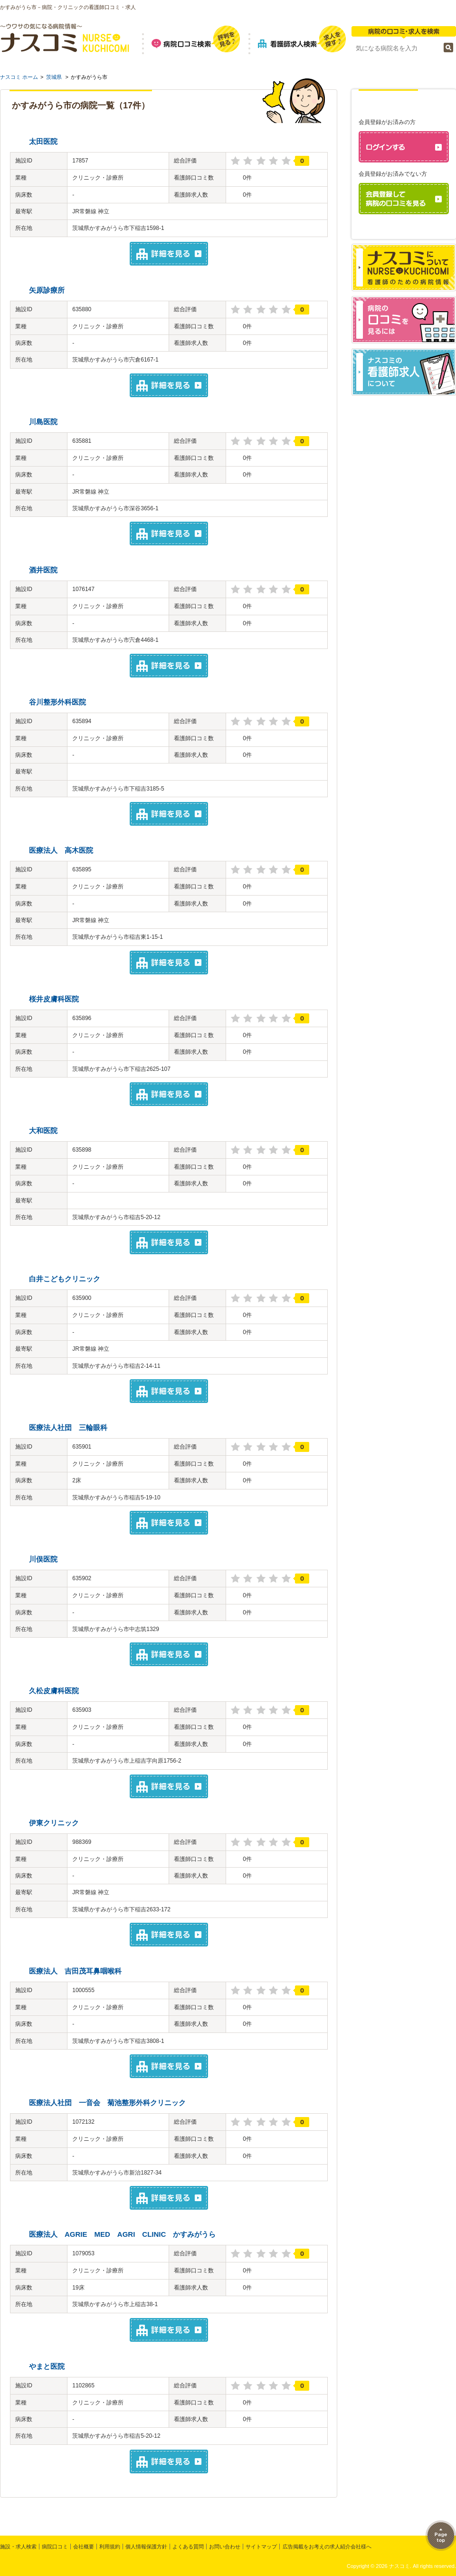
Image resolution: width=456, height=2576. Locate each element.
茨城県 (54, 77)
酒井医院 (43, 570)
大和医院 (43, 1130)
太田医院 (43, 141)
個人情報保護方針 (146, 2546)
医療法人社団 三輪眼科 (68, 1427)
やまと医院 (47, 2366)
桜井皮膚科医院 (54, 999)
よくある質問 (188, 2546)
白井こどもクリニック (64, 1279)
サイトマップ (261, 2546)
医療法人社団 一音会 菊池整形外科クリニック (107, 2103)
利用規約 (109, 2546)
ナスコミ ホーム (19, 77)
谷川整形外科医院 (57, 702)
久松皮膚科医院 (54, 1691)
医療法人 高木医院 (61, 850)
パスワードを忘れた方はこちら (407, 230)
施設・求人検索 (18, 2546)
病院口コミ (55, 2546)
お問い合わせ (224, 2546)
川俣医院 (43, 1559)
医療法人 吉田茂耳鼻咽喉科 (75, 1971)
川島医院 (43, 422)
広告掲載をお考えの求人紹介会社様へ (327, 2546)
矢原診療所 (47, 290)
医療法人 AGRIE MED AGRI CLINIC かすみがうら (122, 2234)
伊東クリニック (54, 1823)
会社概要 (83, 2546)
